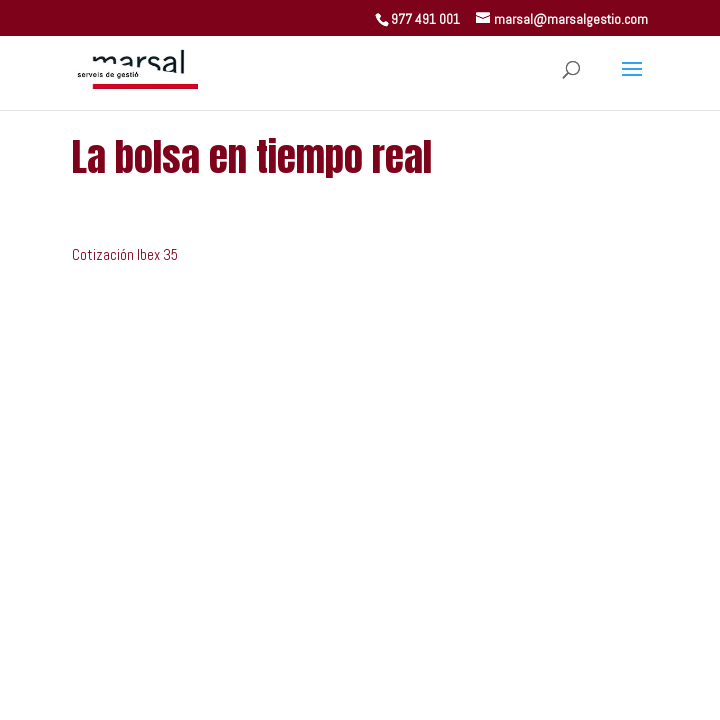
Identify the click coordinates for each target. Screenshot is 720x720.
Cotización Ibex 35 (125, 254)
